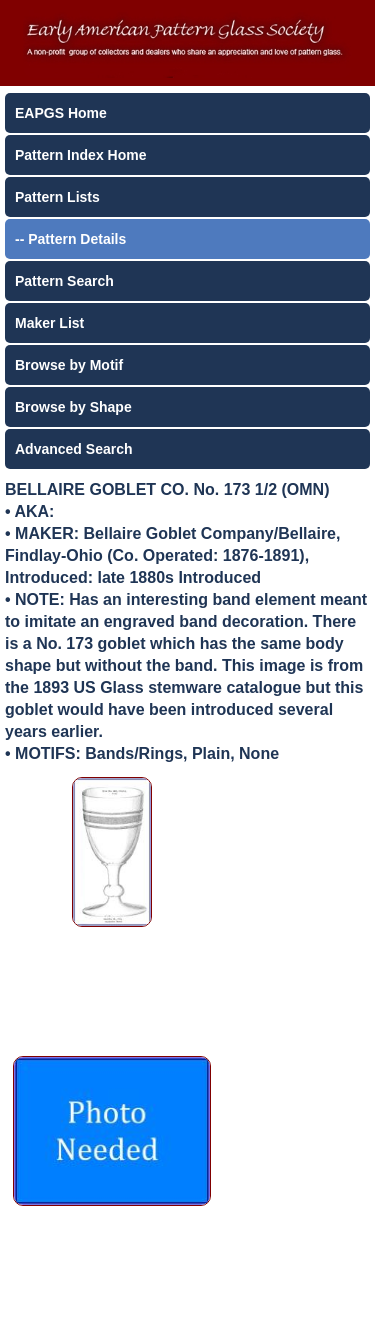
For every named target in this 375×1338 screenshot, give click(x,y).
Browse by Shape (73, 407)
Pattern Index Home (80, 155)
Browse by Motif (69, 365)
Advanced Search (74, 449)
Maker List (49, 323)
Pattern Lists (57, 197)
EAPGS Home (61, 113)
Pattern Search (64, 281)
